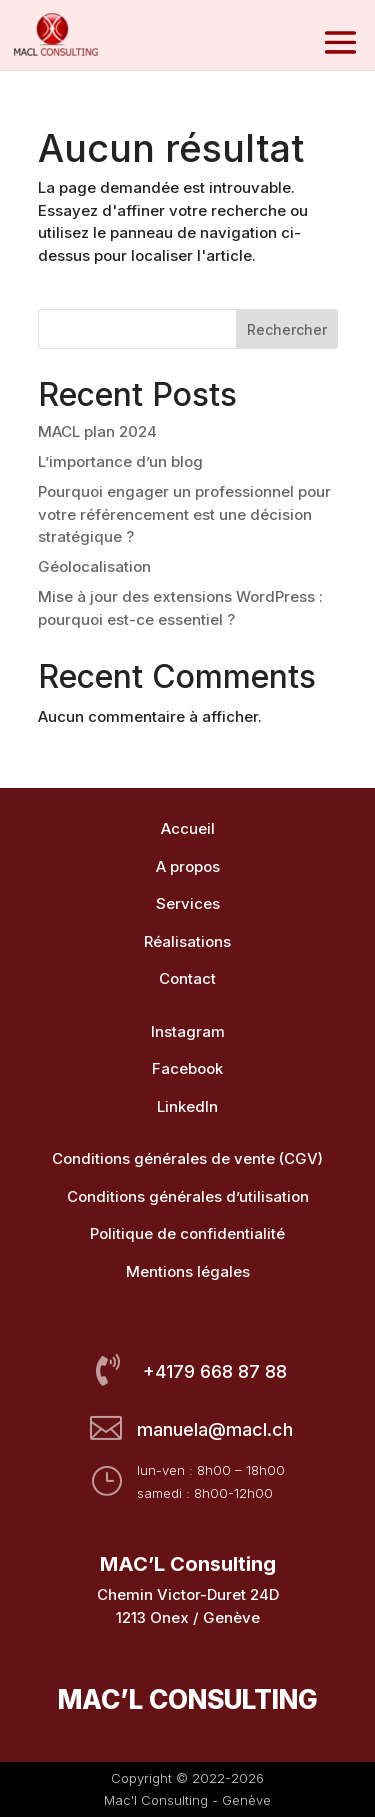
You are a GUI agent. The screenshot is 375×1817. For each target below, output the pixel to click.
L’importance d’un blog (120, 461)
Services (188, 903)
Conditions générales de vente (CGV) (187, 1158)
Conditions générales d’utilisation (188, 1196)
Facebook (187, 1068)
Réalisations (187, 941)
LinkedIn (187, 1106)
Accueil (188, 828)
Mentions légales (188, 1271)
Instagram (188, 1031)
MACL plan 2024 (97, 431)
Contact (187, 978)
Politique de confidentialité (187, 1233)
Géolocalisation (94, 566)
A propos (188, 866)
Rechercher (287, 329)
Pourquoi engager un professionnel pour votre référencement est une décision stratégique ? (184, 514)
